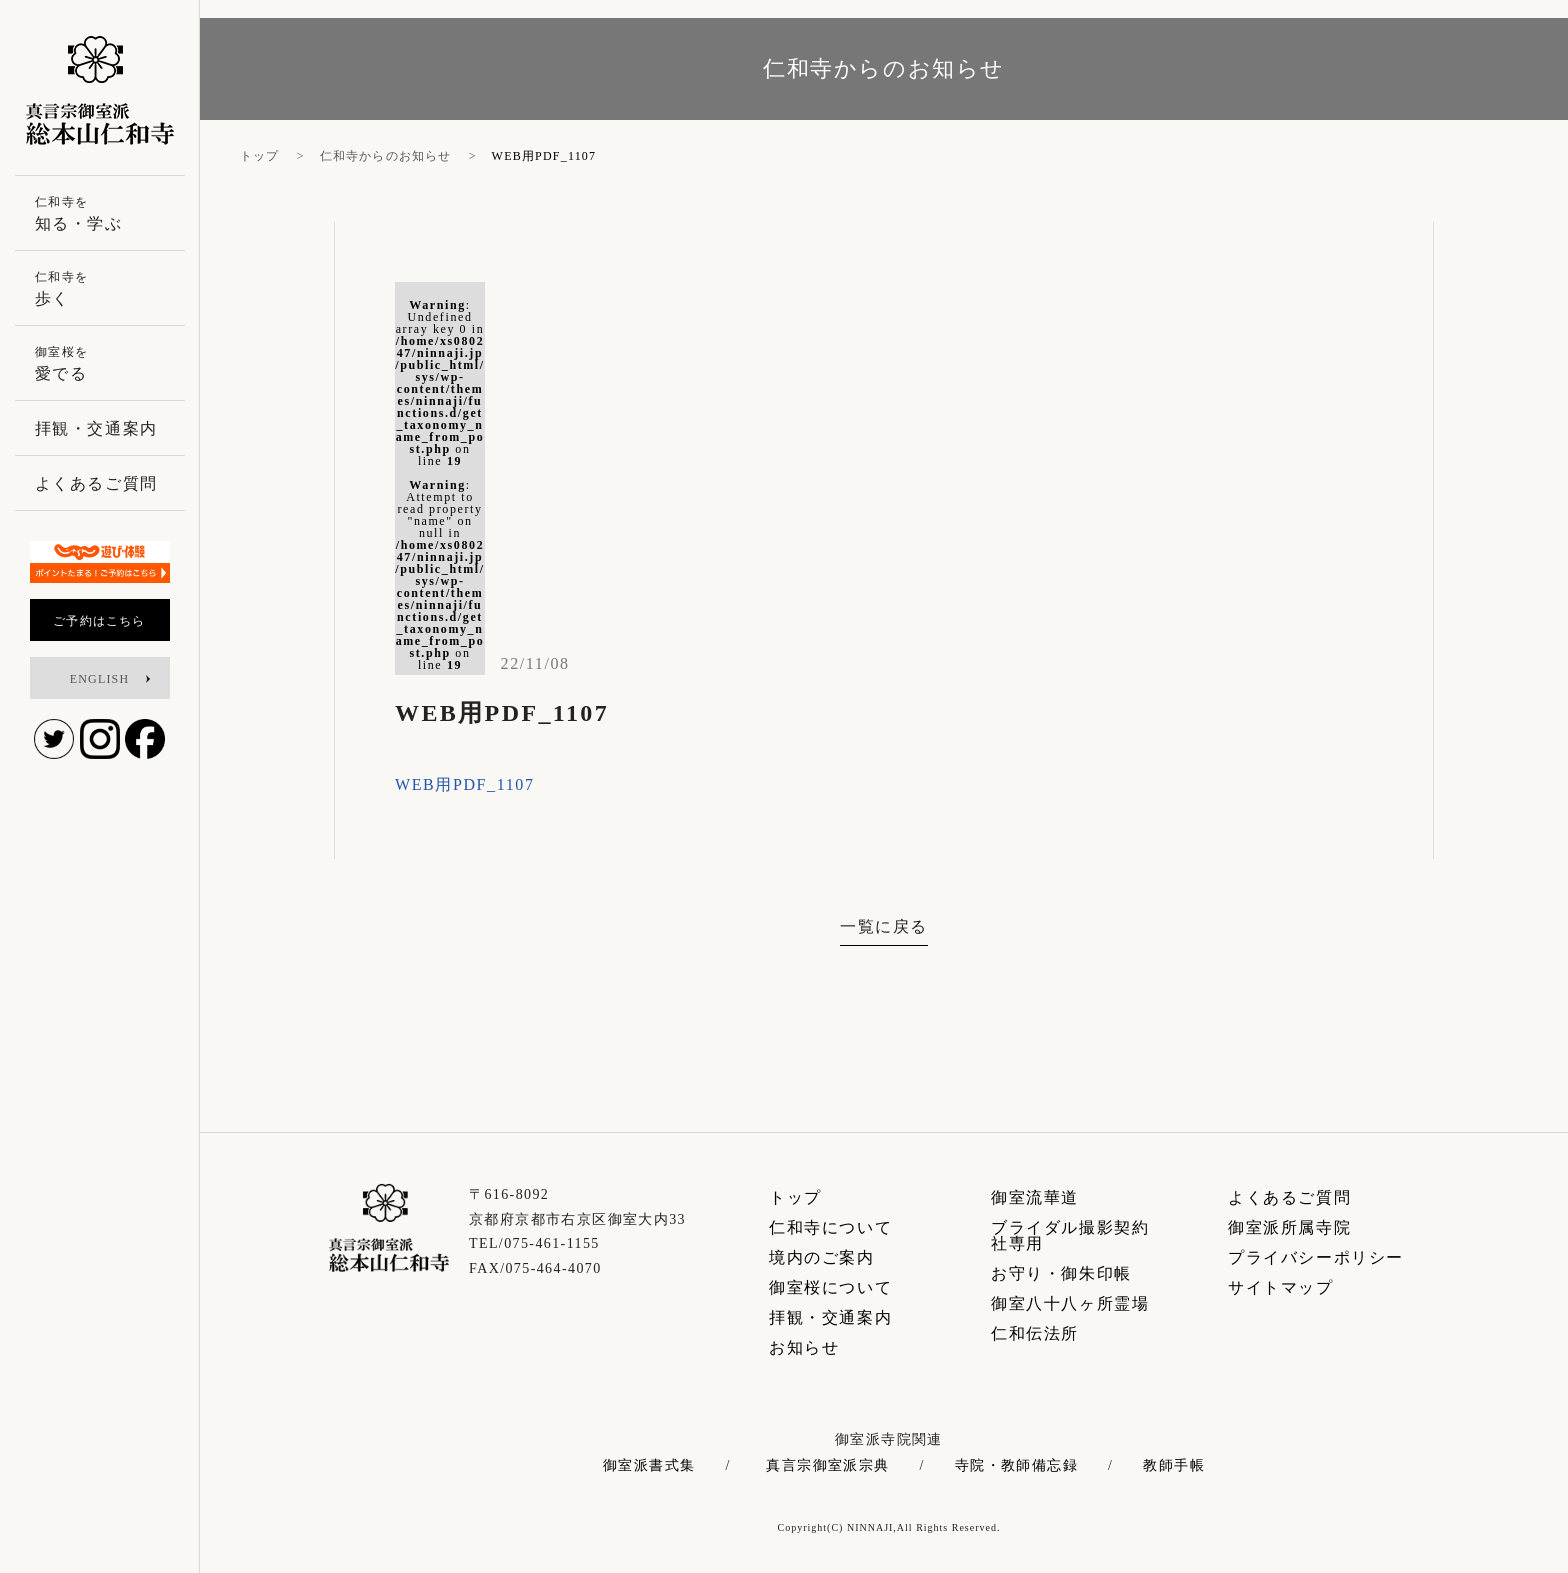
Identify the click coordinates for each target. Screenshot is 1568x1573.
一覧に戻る (884, 926)
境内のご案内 (822, 1257)
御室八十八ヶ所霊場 (1070, 1303)
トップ (260, 156)
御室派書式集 (649, 1466)
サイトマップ (1281, 1287)
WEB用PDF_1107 (465, 784)
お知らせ (804, 1347)
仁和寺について (830, 1227)
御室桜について (830, 1287)
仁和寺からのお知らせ (386, 156)
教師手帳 (1174, 1466)
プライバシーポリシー (1316, 1257)
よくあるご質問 (1289, 1197)
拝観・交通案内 (830, 1317)
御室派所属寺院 (1289, 1227)
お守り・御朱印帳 (1061, 1273)
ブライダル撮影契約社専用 (1070, 1235)
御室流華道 (1035, 1197)
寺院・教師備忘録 (1016, 1466)
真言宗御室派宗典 (827, 1466)
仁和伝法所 (1035, 1333)
